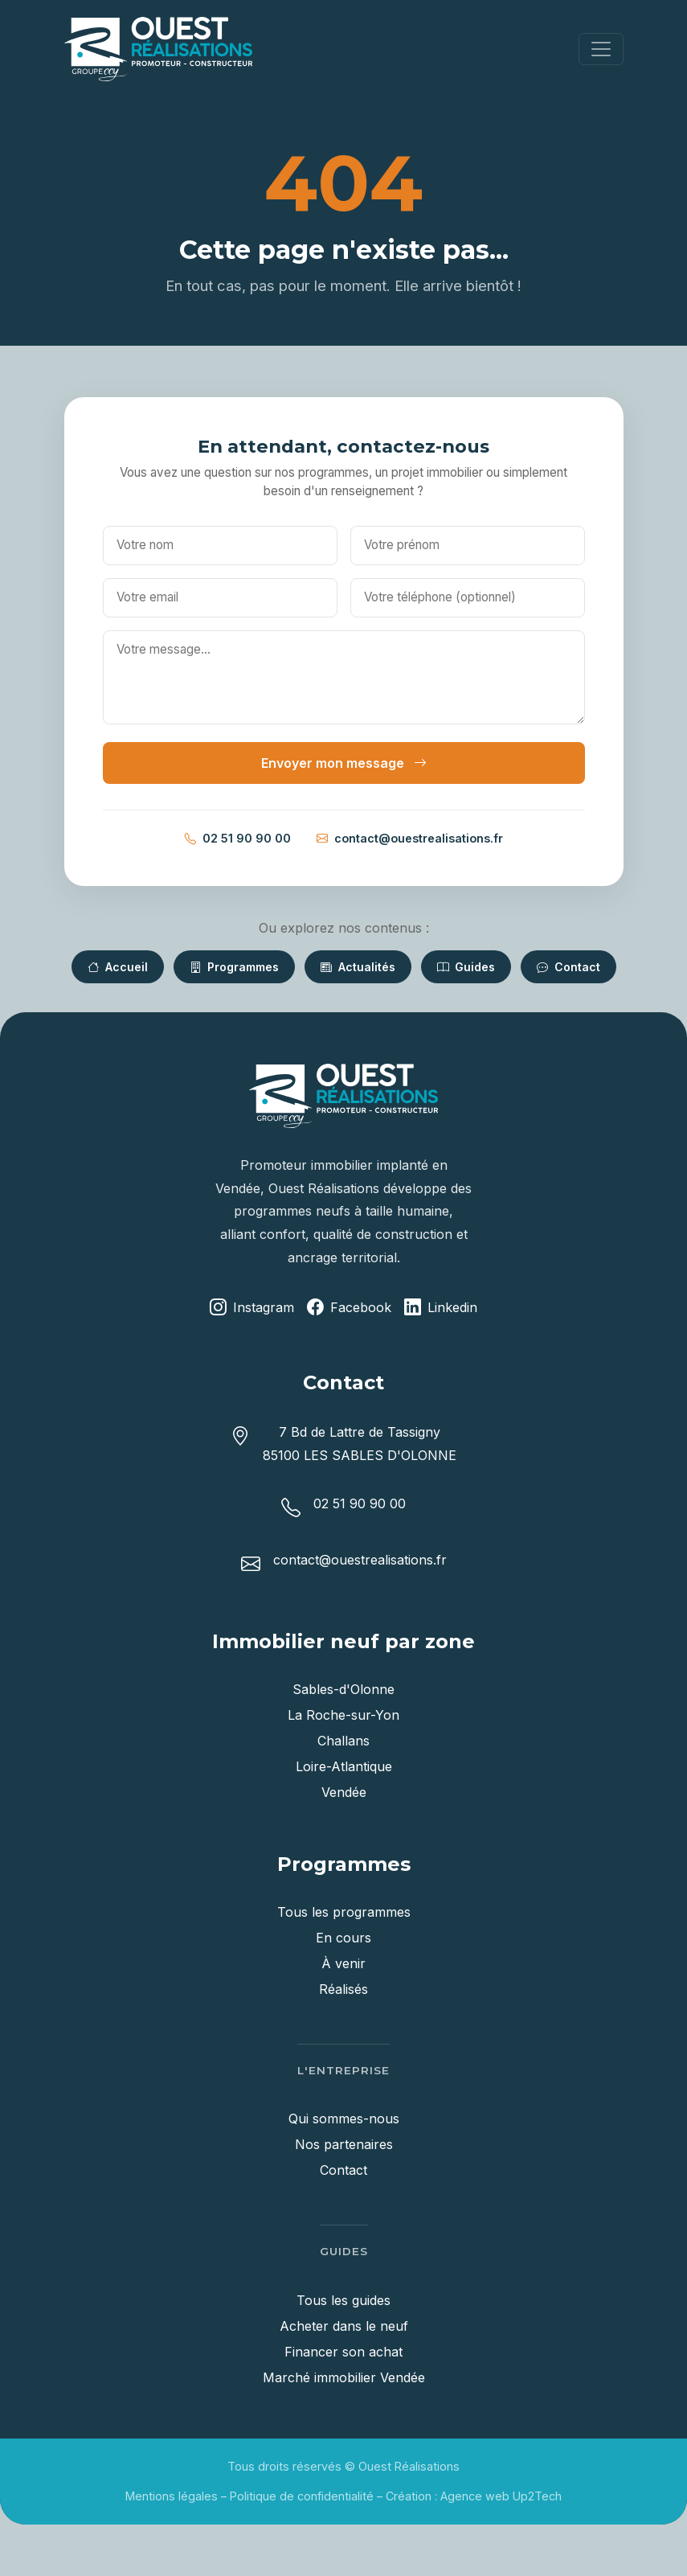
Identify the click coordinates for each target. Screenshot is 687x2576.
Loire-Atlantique (344, 1766)
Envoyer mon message (344, 763)
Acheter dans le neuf (344, 2326)
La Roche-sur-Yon (343, 1715)
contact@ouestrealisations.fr (410, 838)
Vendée (343, 1792)
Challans (343, 1741)
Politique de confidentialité (302, 2496)
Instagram (252, 1307)
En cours (343, 1938)
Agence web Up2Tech (501, 2496)
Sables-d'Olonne (343, 1689)
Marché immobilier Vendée (344, 2377)
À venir (343, 1963)
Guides (466, 967)
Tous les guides (343, 2300)
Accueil (118, 967)
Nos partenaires (344, 2144)
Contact (568, 967)
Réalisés (343, 1989)
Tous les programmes (344, 1912)
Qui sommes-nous (343, 2118)
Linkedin (440, 1307)
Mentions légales (171, 2496)
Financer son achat (343, 2352)
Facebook (349, 1307)
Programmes (234, 967)
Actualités (358, 967)
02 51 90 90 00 (238, 838)
